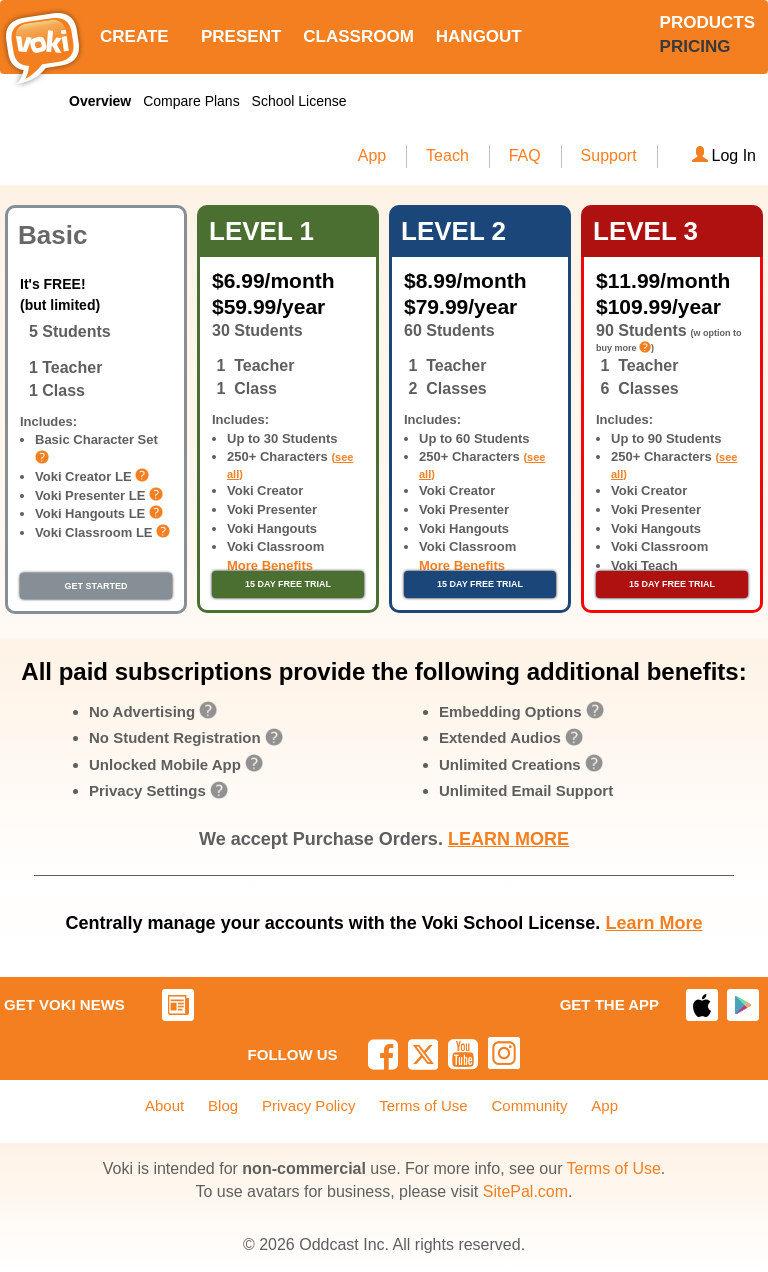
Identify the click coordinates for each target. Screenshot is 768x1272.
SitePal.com (525, 1191)
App (372, 155)
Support (609, 155)
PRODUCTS (707, 22)
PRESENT (241, 36)
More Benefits (270, 565)
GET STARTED (96, 586)
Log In (724, 155)
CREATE (134, 36)
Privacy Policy (308, 1105)
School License (299, 101)
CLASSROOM (358, 36)
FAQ (525, 155)
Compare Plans (191, 101)
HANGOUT (479, 36)
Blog (223, 1105)
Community (530, 1105)
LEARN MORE (508, 839)
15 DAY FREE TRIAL (288, 584)
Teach (447, 155)
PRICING (695, 46)
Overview (100, 101)
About (164, 1105)
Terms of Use (423, 1105)
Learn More (653, 923)
